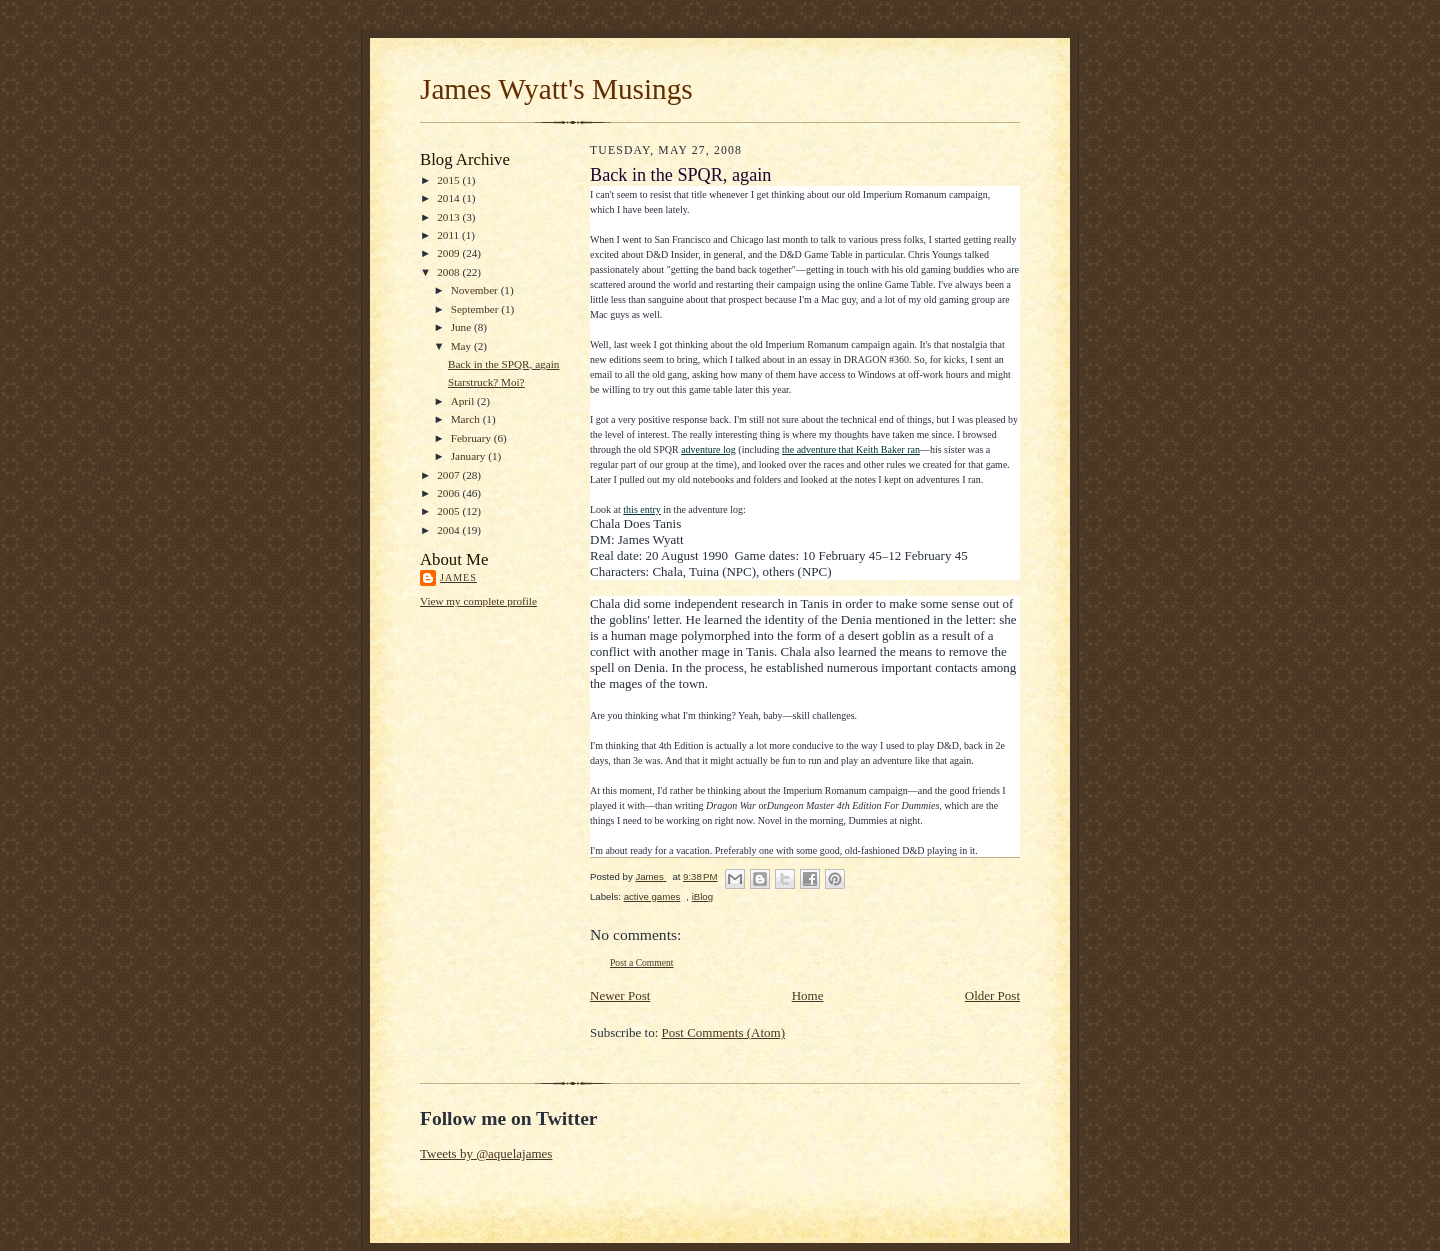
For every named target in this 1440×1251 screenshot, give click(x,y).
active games (652, 896)
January (470, 456)
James (458, 577)
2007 (449, 475)
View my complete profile (478, 601)
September (476, 309)
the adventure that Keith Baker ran (851, 449)
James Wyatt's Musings (556, 89)
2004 (449, 530)
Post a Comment (642, 962)
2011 (449, 235)
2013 (449, 217)
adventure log (708, 449)
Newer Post (620, 995)
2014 (449, 198)
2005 (449, 511)
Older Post (992, 995)
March (467, 419)
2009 (449, 253)
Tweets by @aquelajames (486, 1153)
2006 (449, 493)
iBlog (702, 896)
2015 (449, 180)
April (464, 401)
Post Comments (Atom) (724, 1032)
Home (808, 995)
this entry (642, 509)
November (476, 290)
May (462, 346)
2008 (449, 272)
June (462, 327)
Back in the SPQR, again (503, 364)
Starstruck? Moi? (486, 382)
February (472, 438)
